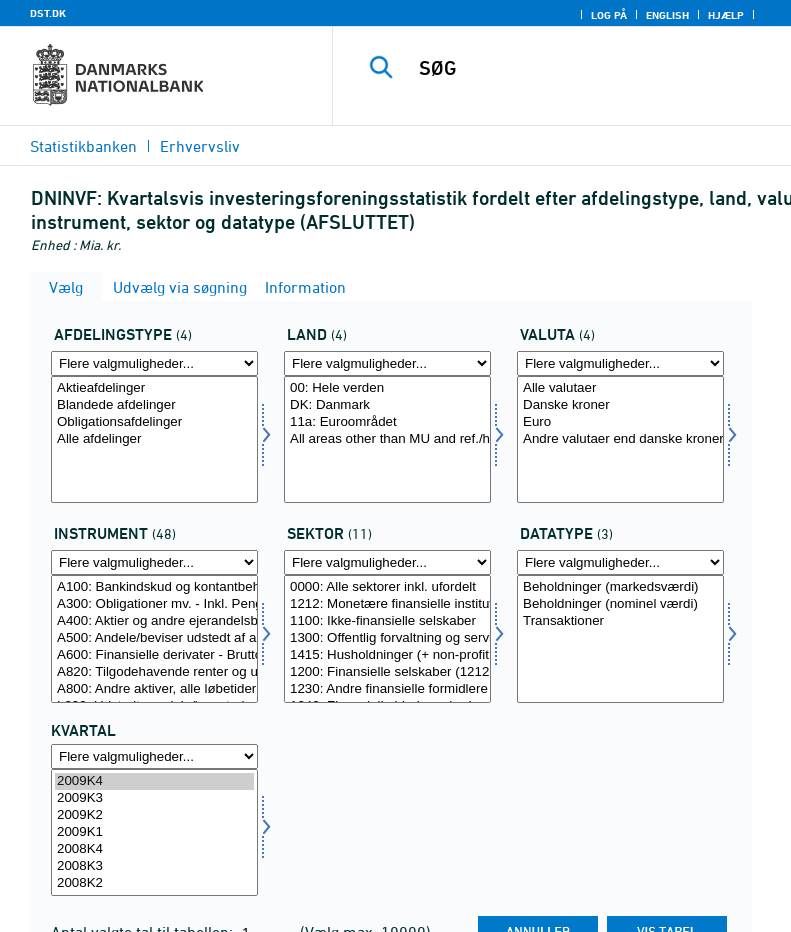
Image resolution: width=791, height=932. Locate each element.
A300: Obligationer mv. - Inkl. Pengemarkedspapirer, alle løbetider (154, 604)
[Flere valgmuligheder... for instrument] (154, 562)
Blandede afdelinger (154, 405)
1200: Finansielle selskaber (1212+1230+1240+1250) (387, 672)
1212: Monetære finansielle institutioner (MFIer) (387, 604)
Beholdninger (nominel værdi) (620, 604)
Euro (620, 422)
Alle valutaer (620, 388)
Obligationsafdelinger (154, 422)
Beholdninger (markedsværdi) (620, 587)
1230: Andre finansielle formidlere (387, 689)
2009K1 (154, 832)
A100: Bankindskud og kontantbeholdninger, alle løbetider (154, 587)
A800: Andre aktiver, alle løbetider (154, 689)
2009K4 (154, 781)
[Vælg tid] (154, 832)
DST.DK (48, 13)
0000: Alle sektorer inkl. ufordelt (387, 587)
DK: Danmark (387, 405)
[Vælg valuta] (620, 439)
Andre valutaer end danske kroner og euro (620, 439)
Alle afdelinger (154, 439)
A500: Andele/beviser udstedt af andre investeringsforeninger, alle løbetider (154, 638)
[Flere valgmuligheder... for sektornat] (387, 562)
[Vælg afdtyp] (154, 439)
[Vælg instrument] (154, 638)
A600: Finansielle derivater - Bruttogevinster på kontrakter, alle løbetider (154, 655)
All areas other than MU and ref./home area (387, 439)
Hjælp (726, 15)
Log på (609, 15)
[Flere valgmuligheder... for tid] (154, 756)
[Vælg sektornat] (387, 638)
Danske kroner (620, 405)
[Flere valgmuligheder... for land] (387, 363)
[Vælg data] (620, 638)
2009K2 (154, 815)
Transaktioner (620, 621)
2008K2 (154, 883)
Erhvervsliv (200, 146)
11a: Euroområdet (387, 422)
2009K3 (154, 798)
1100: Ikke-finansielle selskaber (387, 621)
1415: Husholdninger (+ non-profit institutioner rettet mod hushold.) (387, 655)
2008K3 (154, 866)
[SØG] (592, 68)
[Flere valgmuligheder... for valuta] (620, 363)
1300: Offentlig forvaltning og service (387, 638)
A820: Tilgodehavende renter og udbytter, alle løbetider (154, 672)
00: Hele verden (387, 388)
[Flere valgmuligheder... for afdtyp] (154, 363)
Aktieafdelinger (154, 388)
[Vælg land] (387, 439)
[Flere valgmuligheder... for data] (620, 562)
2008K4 (154, 849)
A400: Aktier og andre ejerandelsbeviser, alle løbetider (154, 621)
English (667, 15)
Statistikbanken (83, 146)
